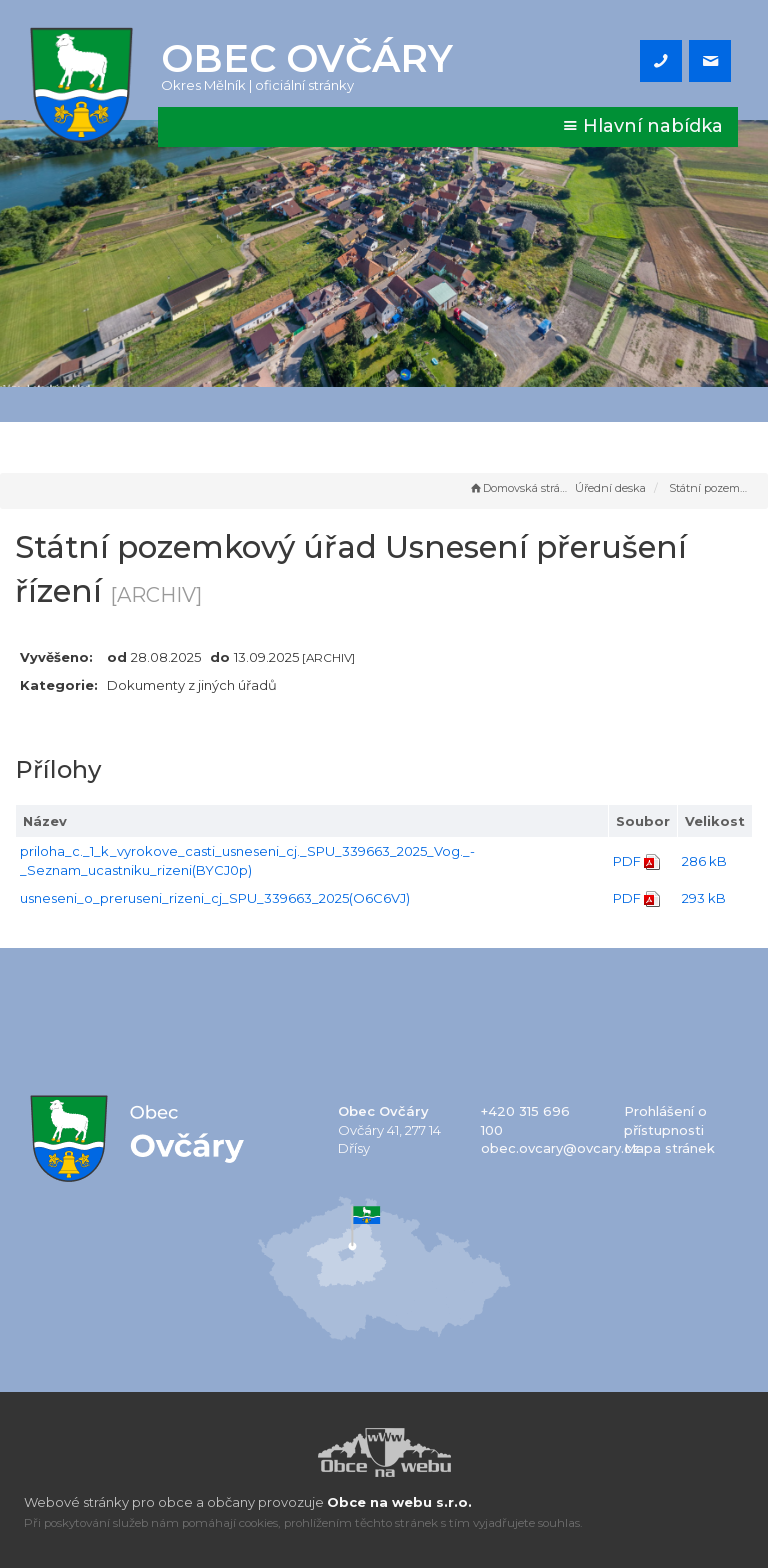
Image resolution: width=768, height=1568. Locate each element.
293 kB (704, 898)
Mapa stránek (669, 1148)
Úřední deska (610, 488)
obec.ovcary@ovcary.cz (560, 1148)
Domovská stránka (520, 488)
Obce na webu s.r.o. (399, 1502)
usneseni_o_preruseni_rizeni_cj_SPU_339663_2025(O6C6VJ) (215, 898)
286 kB (704, 861)
